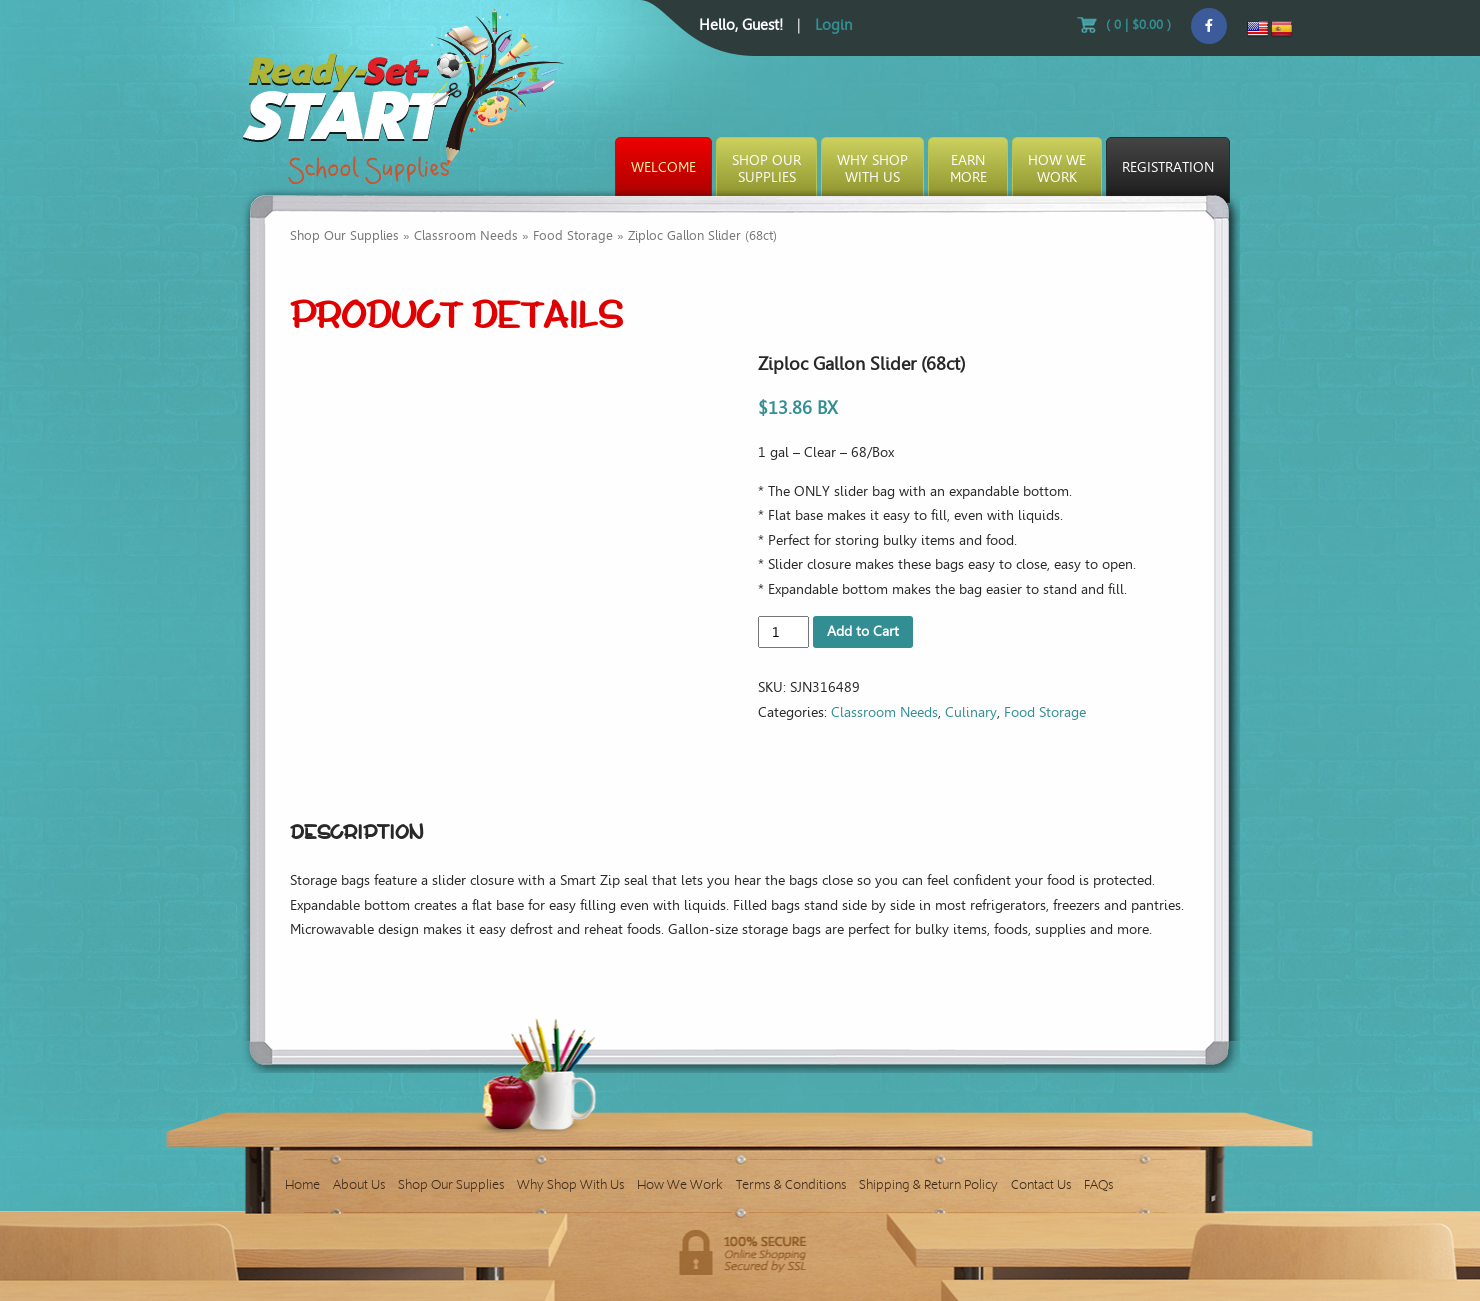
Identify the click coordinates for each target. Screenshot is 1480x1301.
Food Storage (573, 235)
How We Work (680, 1184)
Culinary (971, 712)
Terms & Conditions (791, 1184)
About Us (359, 1184)
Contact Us (1041, 1184)
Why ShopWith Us (872, 169)
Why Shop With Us (570, 1184)
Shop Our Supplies (344, 235)
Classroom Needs (466, 235)
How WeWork (1057, 169)
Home (302, 1184)
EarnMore (968, 169)
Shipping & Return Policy (928, 1184)
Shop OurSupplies (766, 169)
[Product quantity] (783, 632)
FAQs (1098, 1184)
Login (833, 25)
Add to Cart (863, 631)
